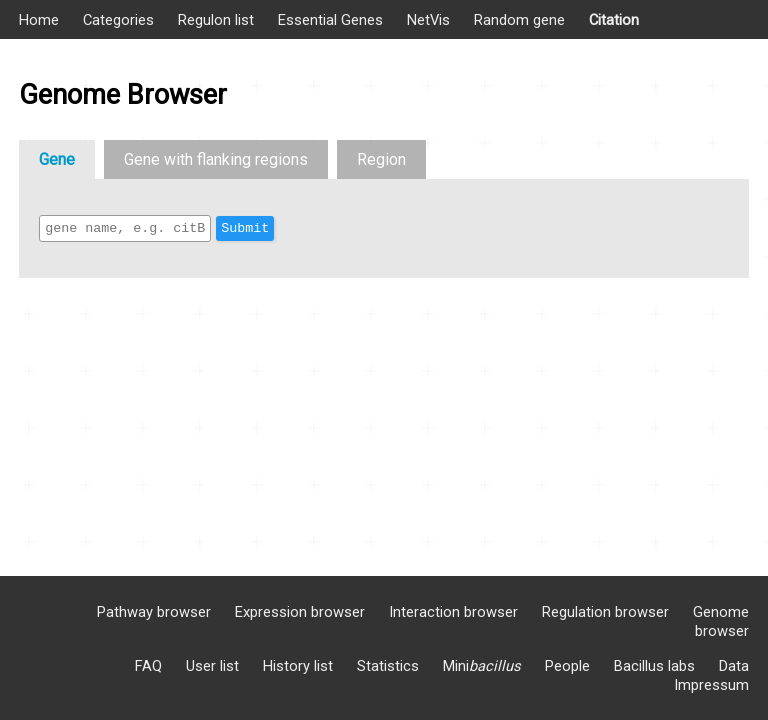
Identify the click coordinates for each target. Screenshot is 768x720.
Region (381, 159)
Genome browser (721, 621)
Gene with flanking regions (216, 159)
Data (734, 666)
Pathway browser (154, 612)
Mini (482, 666)
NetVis (428, 20)
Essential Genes (330, 20)
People (567, 666)
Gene (57, 159)
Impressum (711, 685)
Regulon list (216, 20)
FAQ (148, 666)
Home (39, 20)
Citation (614, 20)
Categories (118, 20)
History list (298, 666)
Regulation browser (605, 612)
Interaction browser (453, 612)
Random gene (519, 20)
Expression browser (300, 612)
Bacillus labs (654, 666)
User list (212, 666)
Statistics (388, 666)
